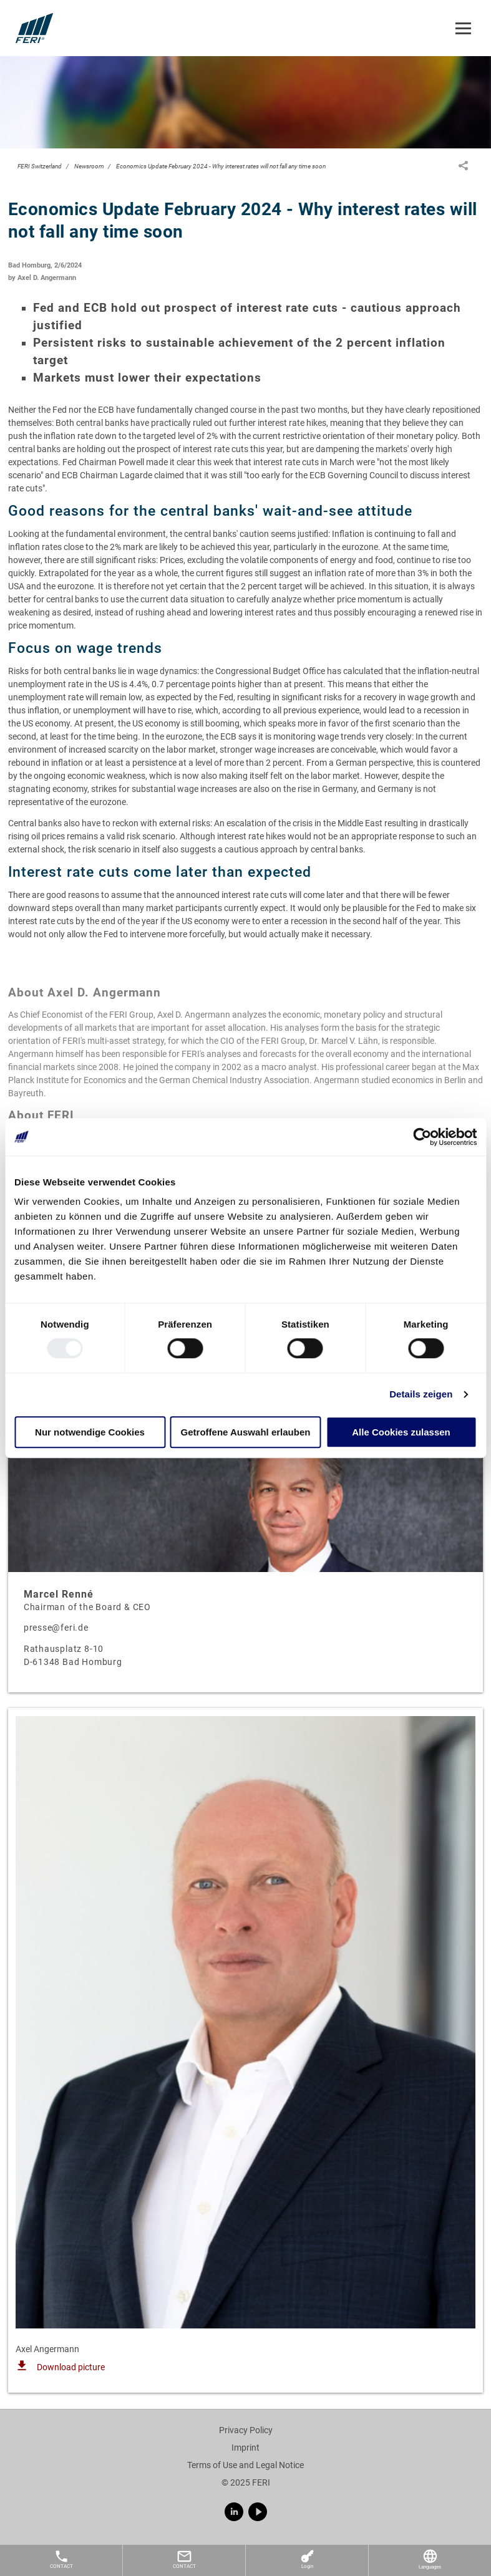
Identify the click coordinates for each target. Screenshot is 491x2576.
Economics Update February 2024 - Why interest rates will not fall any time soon (221, 166)
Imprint (245, 2448)
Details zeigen (420, 1394)
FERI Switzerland (39, 166)
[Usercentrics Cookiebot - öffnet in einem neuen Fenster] (422, 1136)
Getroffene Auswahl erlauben (246, 1432)
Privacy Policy (246, 2430)
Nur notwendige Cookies (90, 1432)
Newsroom (89, 166)
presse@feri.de (56, 1628)
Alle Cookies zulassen (401, 1432)
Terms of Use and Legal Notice (245, 2465)
